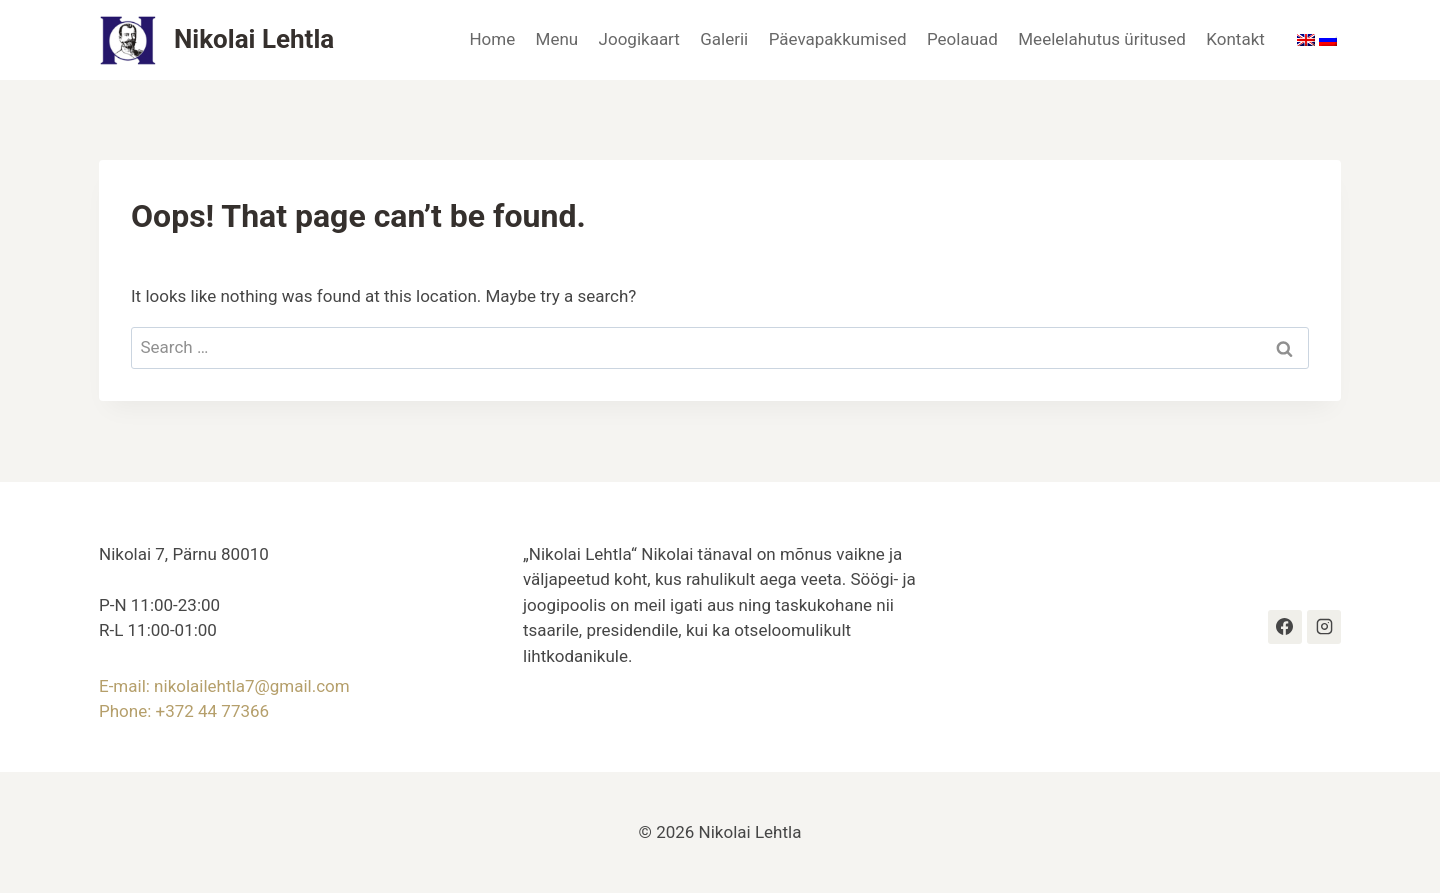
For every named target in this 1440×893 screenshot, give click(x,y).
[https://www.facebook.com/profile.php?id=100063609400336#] (1285, 627)
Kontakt (1235, 39)
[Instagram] (1324, 627)
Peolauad (962, 39)
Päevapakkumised (838, 39)
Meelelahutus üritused (1102, 39)
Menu (557, 39)
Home (492, 39)
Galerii (724, 39)
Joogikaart (639, 39)
